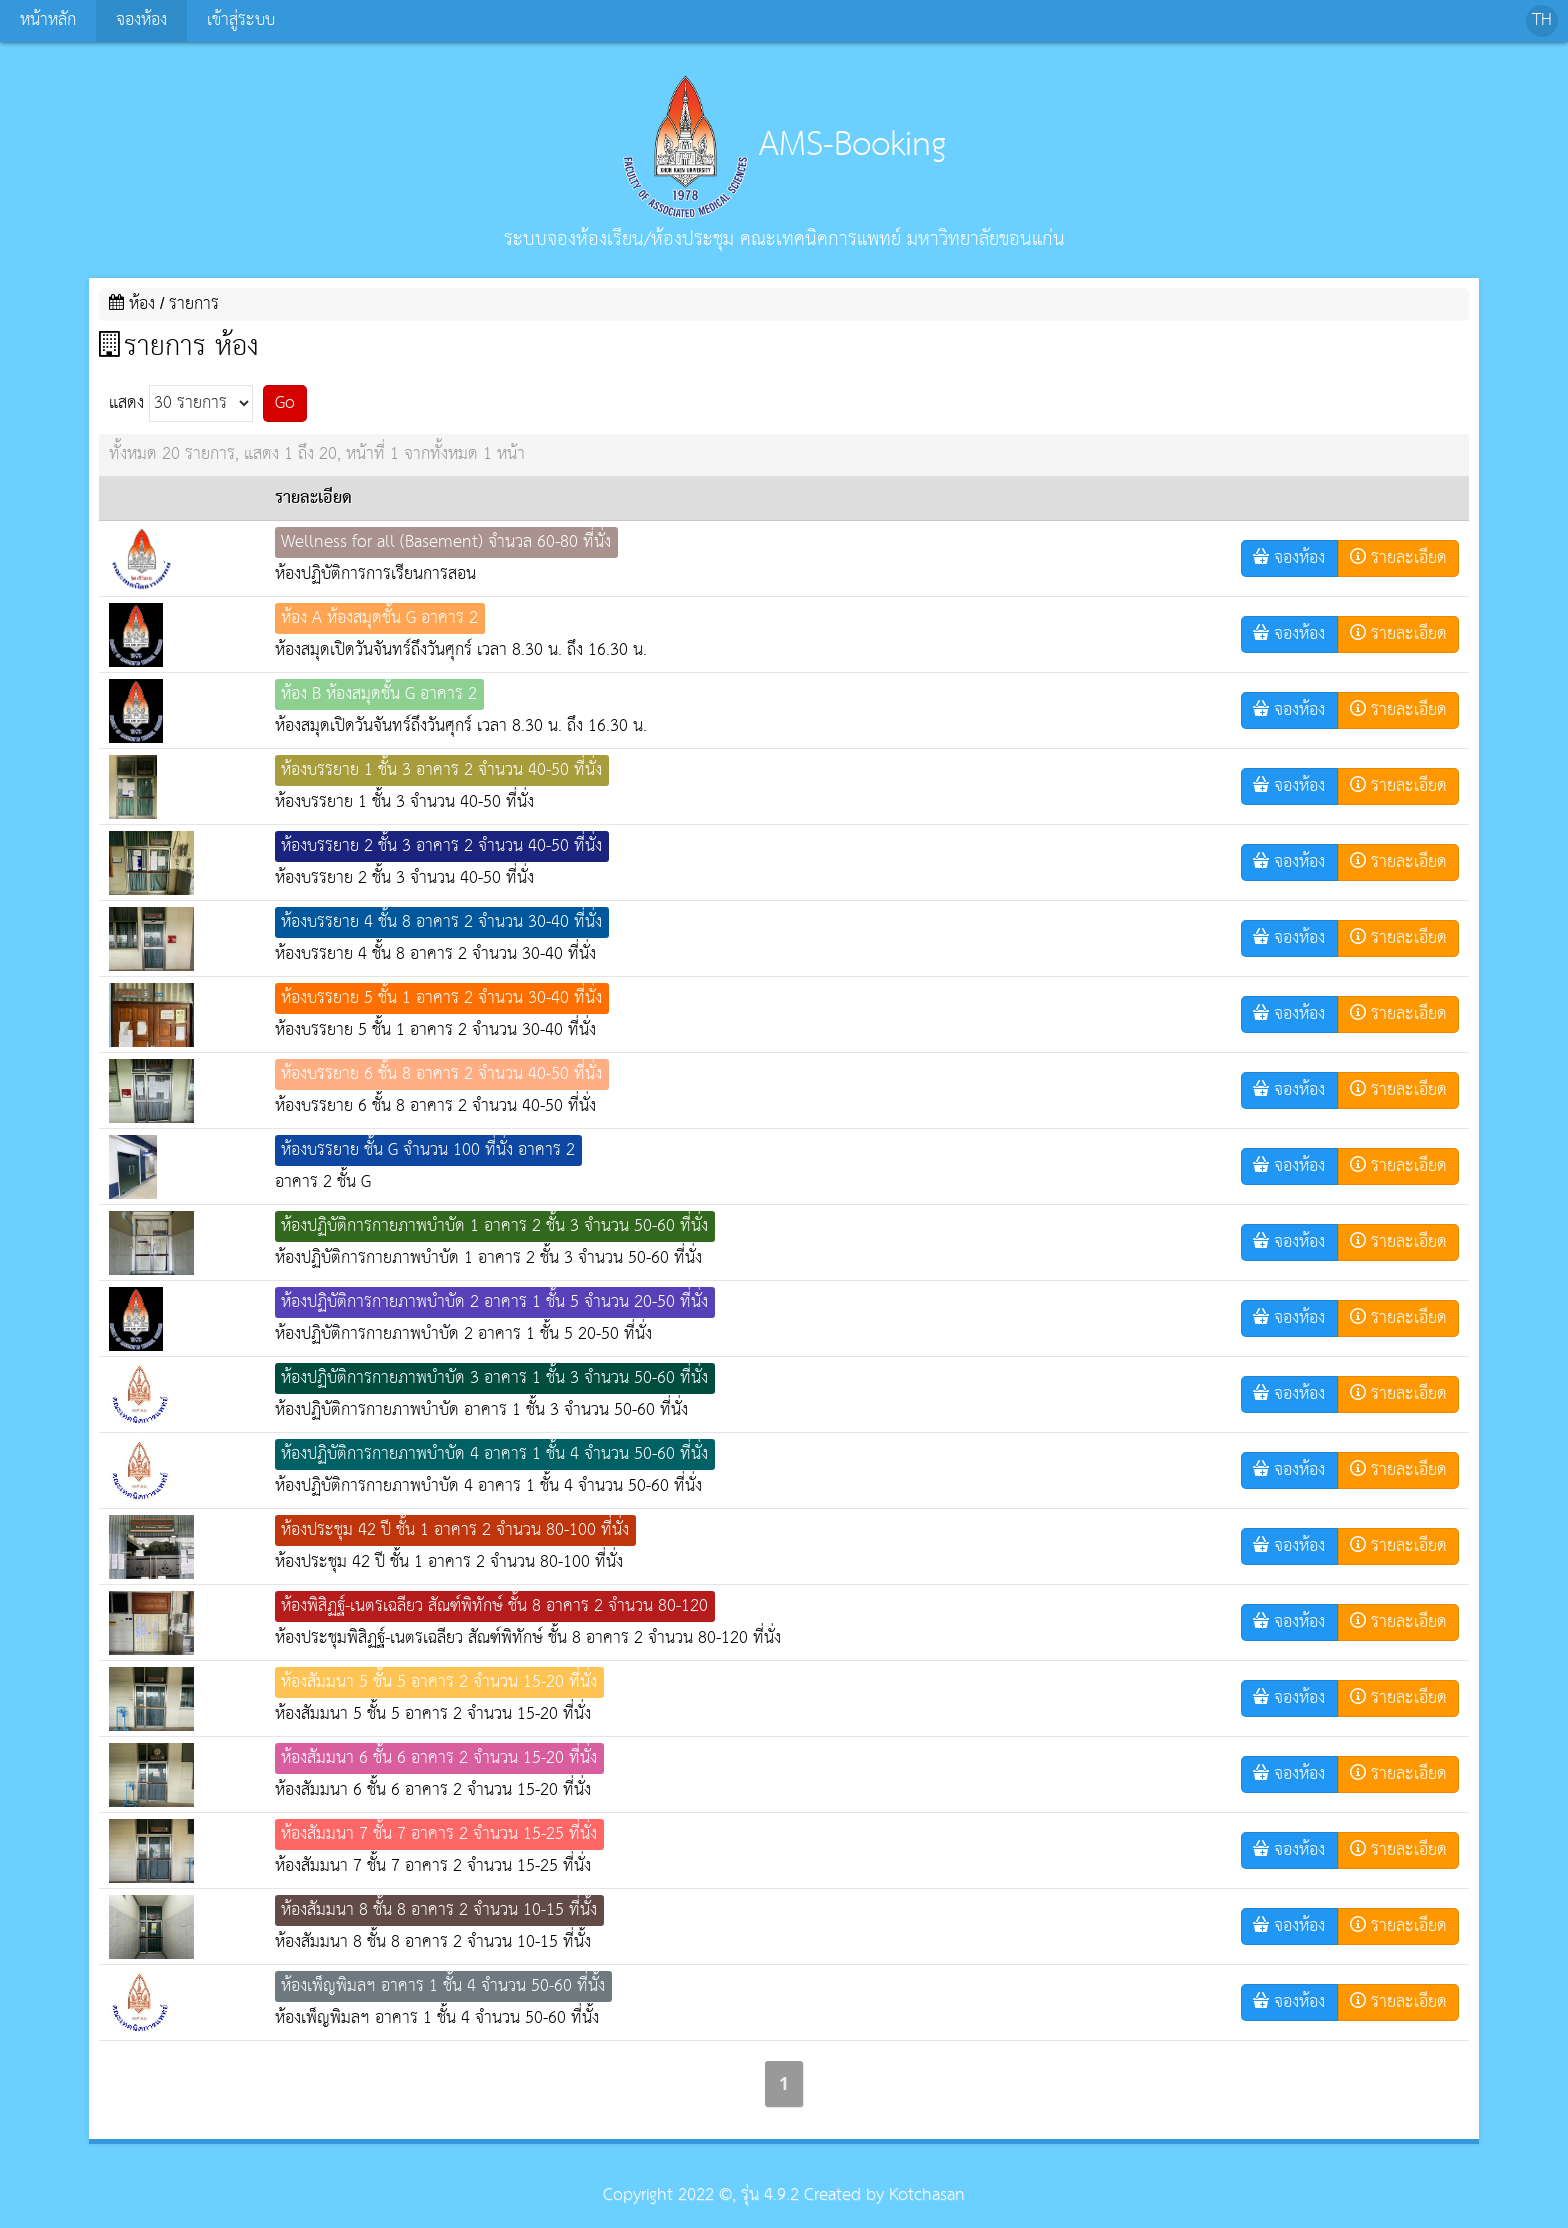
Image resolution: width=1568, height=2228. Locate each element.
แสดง (181, 403)
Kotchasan (927, 2195)
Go (285, 403)
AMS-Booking (784, 145)
